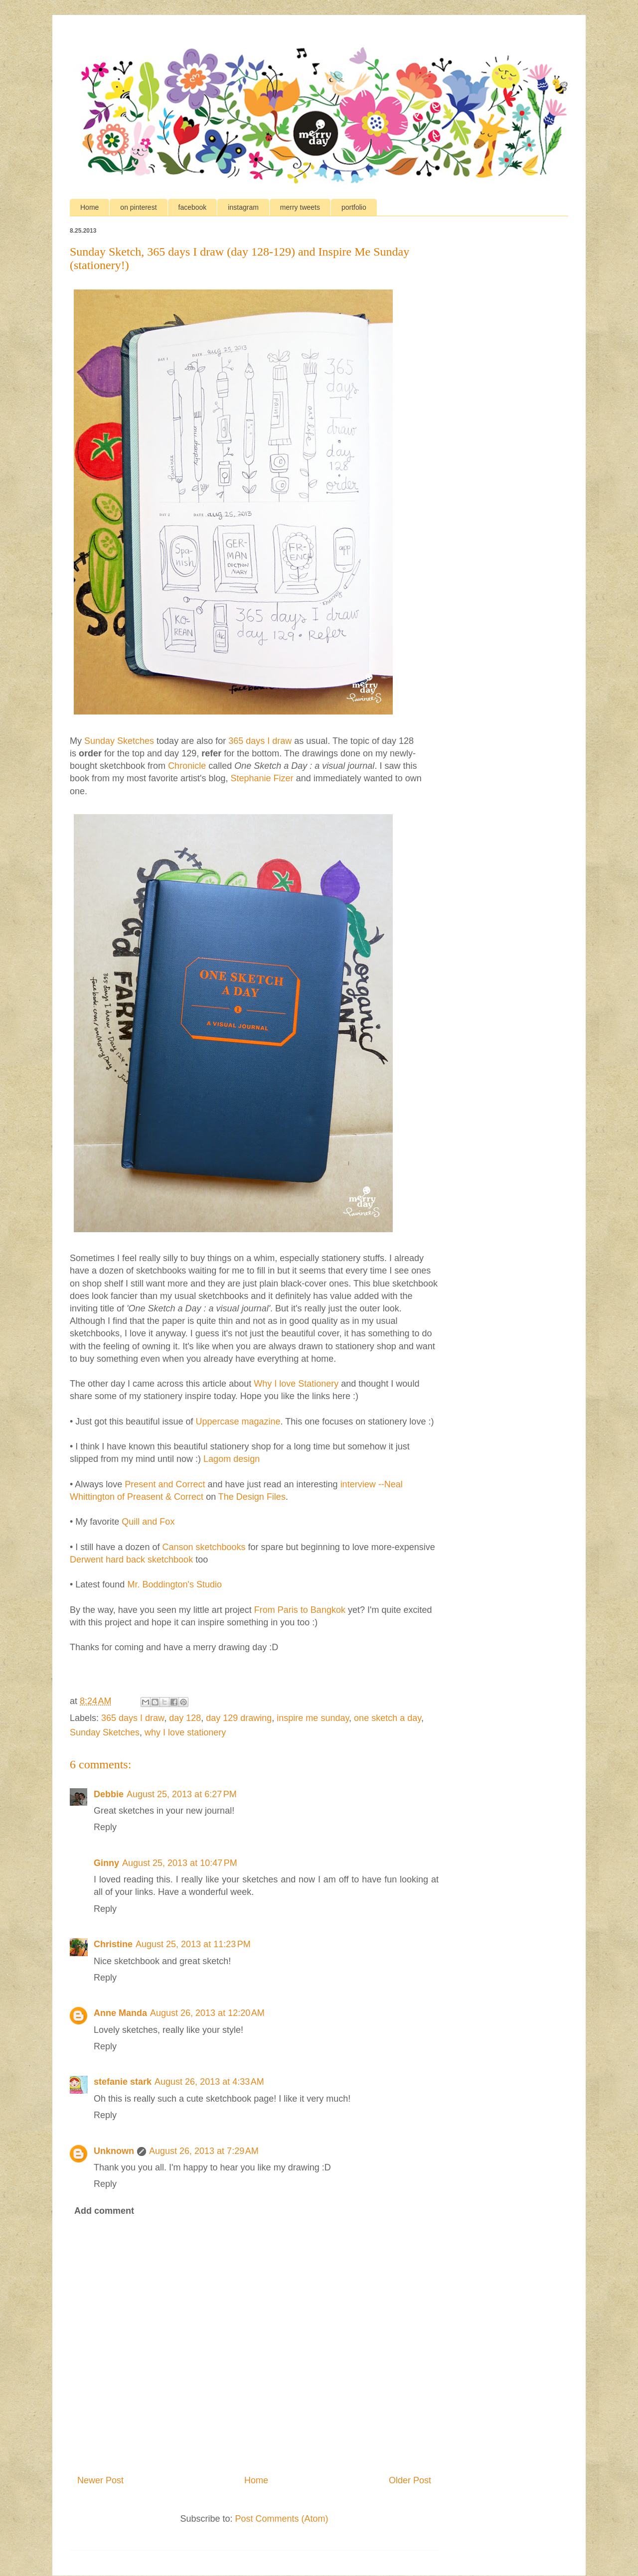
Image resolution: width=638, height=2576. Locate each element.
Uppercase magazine (237, 1422)
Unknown (114, 2151)
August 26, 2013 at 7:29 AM (204, 2151)
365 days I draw (260, 741)
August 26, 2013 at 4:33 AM (209, 2082)
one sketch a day (387, 1718)
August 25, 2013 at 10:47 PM (179, 1863)
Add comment (104, 2211)
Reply (105, 1827)
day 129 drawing (239, 1718)
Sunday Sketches (119, 741)
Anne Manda (120, 2013)
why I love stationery (185, 1732)
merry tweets (300, 207)
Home (89, 207)
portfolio (353, 207)
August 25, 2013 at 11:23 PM (193, 1944)
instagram (243, 207)
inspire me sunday (313, 1718)
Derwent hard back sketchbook (131, 1560)
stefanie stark (123, 2082)
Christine (113, 1944)
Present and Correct (165, 1484)
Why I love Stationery (296, 1384)
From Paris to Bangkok (299, 1610)
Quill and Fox (148, 1522)
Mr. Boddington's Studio (174, 1584)
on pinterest (138, 207)
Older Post (410, 2480)
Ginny (106, 1863)
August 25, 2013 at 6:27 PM (182, 1794)
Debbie (109, 1794)
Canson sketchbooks (203, 1547)
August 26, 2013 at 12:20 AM (207, 2013)
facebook (192, 207)
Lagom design (231, 1459)
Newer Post (100, 2480)
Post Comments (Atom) (281, 2519)
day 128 (185, 1718)
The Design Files (252, 1497)
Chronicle (187, 766)
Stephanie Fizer (262, 778)
